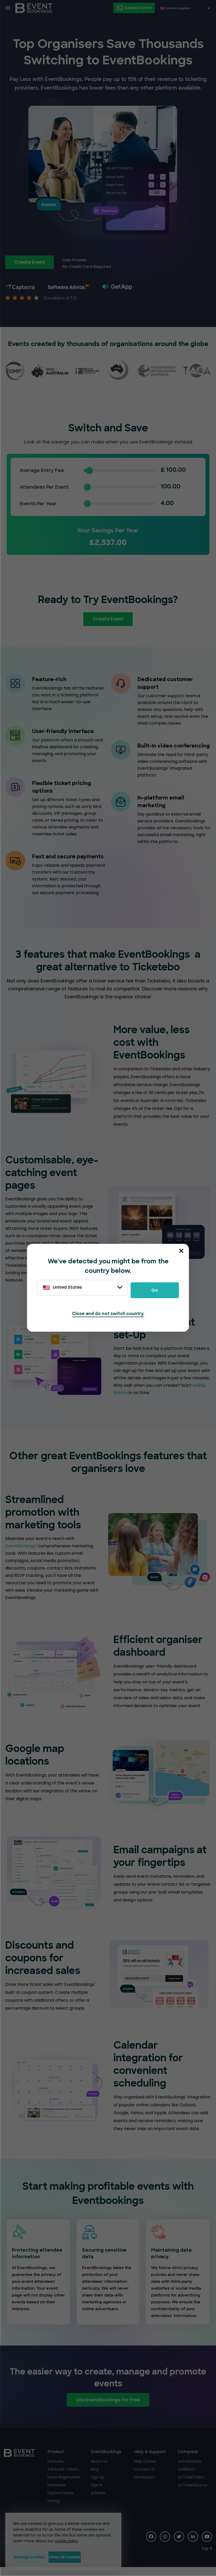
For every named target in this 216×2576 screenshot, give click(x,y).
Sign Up (97, 2485)
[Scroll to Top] (206, 2557)
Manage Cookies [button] (35, 2557)
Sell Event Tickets (63, 2477)
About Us (99, 2469)
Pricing (53, 2509)
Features (55, 2469)
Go (154, 1290)
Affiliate (98, 2501)
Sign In (97, 2493)
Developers (144, 2485)
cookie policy (64, 2540)
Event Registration (64, 2485)
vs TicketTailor (191, 2485)
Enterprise (56, 2493)
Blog (95, 2477)
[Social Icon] (150, 2545)
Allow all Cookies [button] (87, 2557)
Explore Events (60, 2501)
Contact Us (144, 2477)
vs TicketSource (192, 2493)
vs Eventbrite (189, 2469)
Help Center (145, 2469)
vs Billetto (186, 2477)
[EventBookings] (34, 8)
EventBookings (20, 1554)
